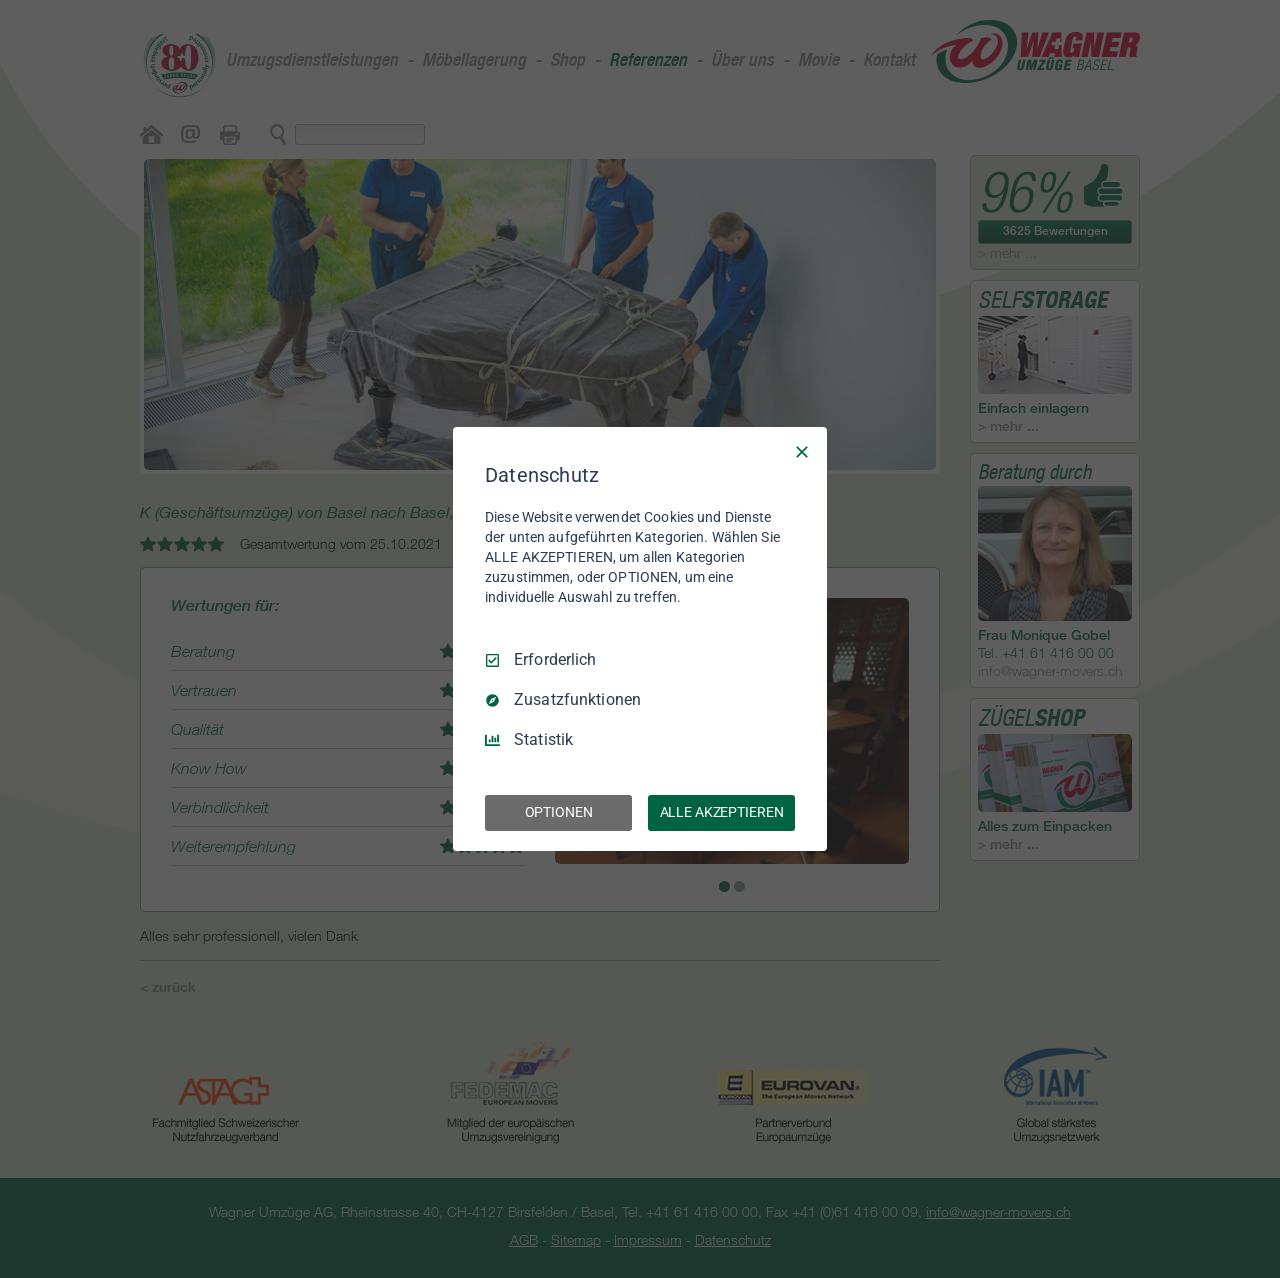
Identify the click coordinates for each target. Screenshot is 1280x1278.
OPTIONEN (559, 812)
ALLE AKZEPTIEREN (722, 812)
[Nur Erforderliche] (802, 452)
